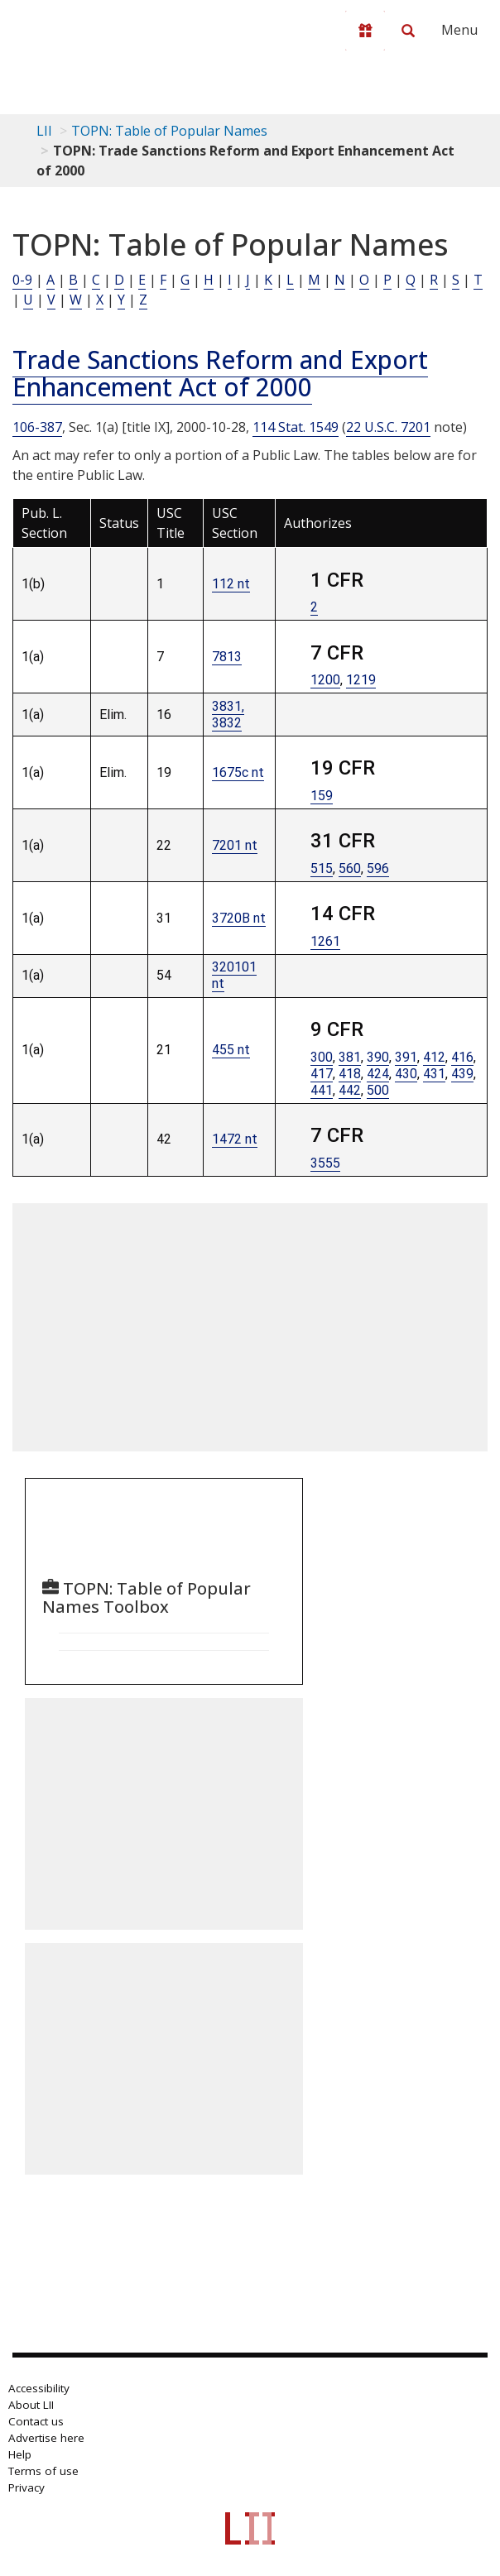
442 (350, 1090)
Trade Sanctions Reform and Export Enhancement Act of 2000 (220, 373)
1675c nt (238, 772)
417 (321, 1074)
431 (434, 1074)
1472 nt (234, 1139)
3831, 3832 (228, 714)
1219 (361, 680)
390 (378, 1057)
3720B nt (239, 918)
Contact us (36, 2421)
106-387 (37, 427)
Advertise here (46, 2437)
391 (406, 1057)
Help (19, 2454)
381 (350, 1057)
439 (462, 1074)
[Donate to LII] (365, 30)
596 (378, 868)
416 (462, 1057)
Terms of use (43, 2470)
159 (321, 796)
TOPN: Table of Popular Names (169, 131)
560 (350, 868)
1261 (325, 941)
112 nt (231, 584)
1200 (325, 680)
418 (350, 1074)
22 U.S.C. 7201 (388, 427)
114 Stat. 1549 (295, 427)
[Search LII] (408, 30)
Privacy (26, 2487)
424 (378, 1074)
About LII (31, 2404)
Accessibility (39, 2388)
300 (321, 1057)
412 (434, 1057)
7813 (227, 656)
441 (321, 1090)
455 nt (231, 1050)
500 (378, 1090)
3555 (325, 1163)
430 (406, 1074)
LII (44, 131)
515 (321, 868)
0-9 (22, 280)
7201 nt (234, 845)
